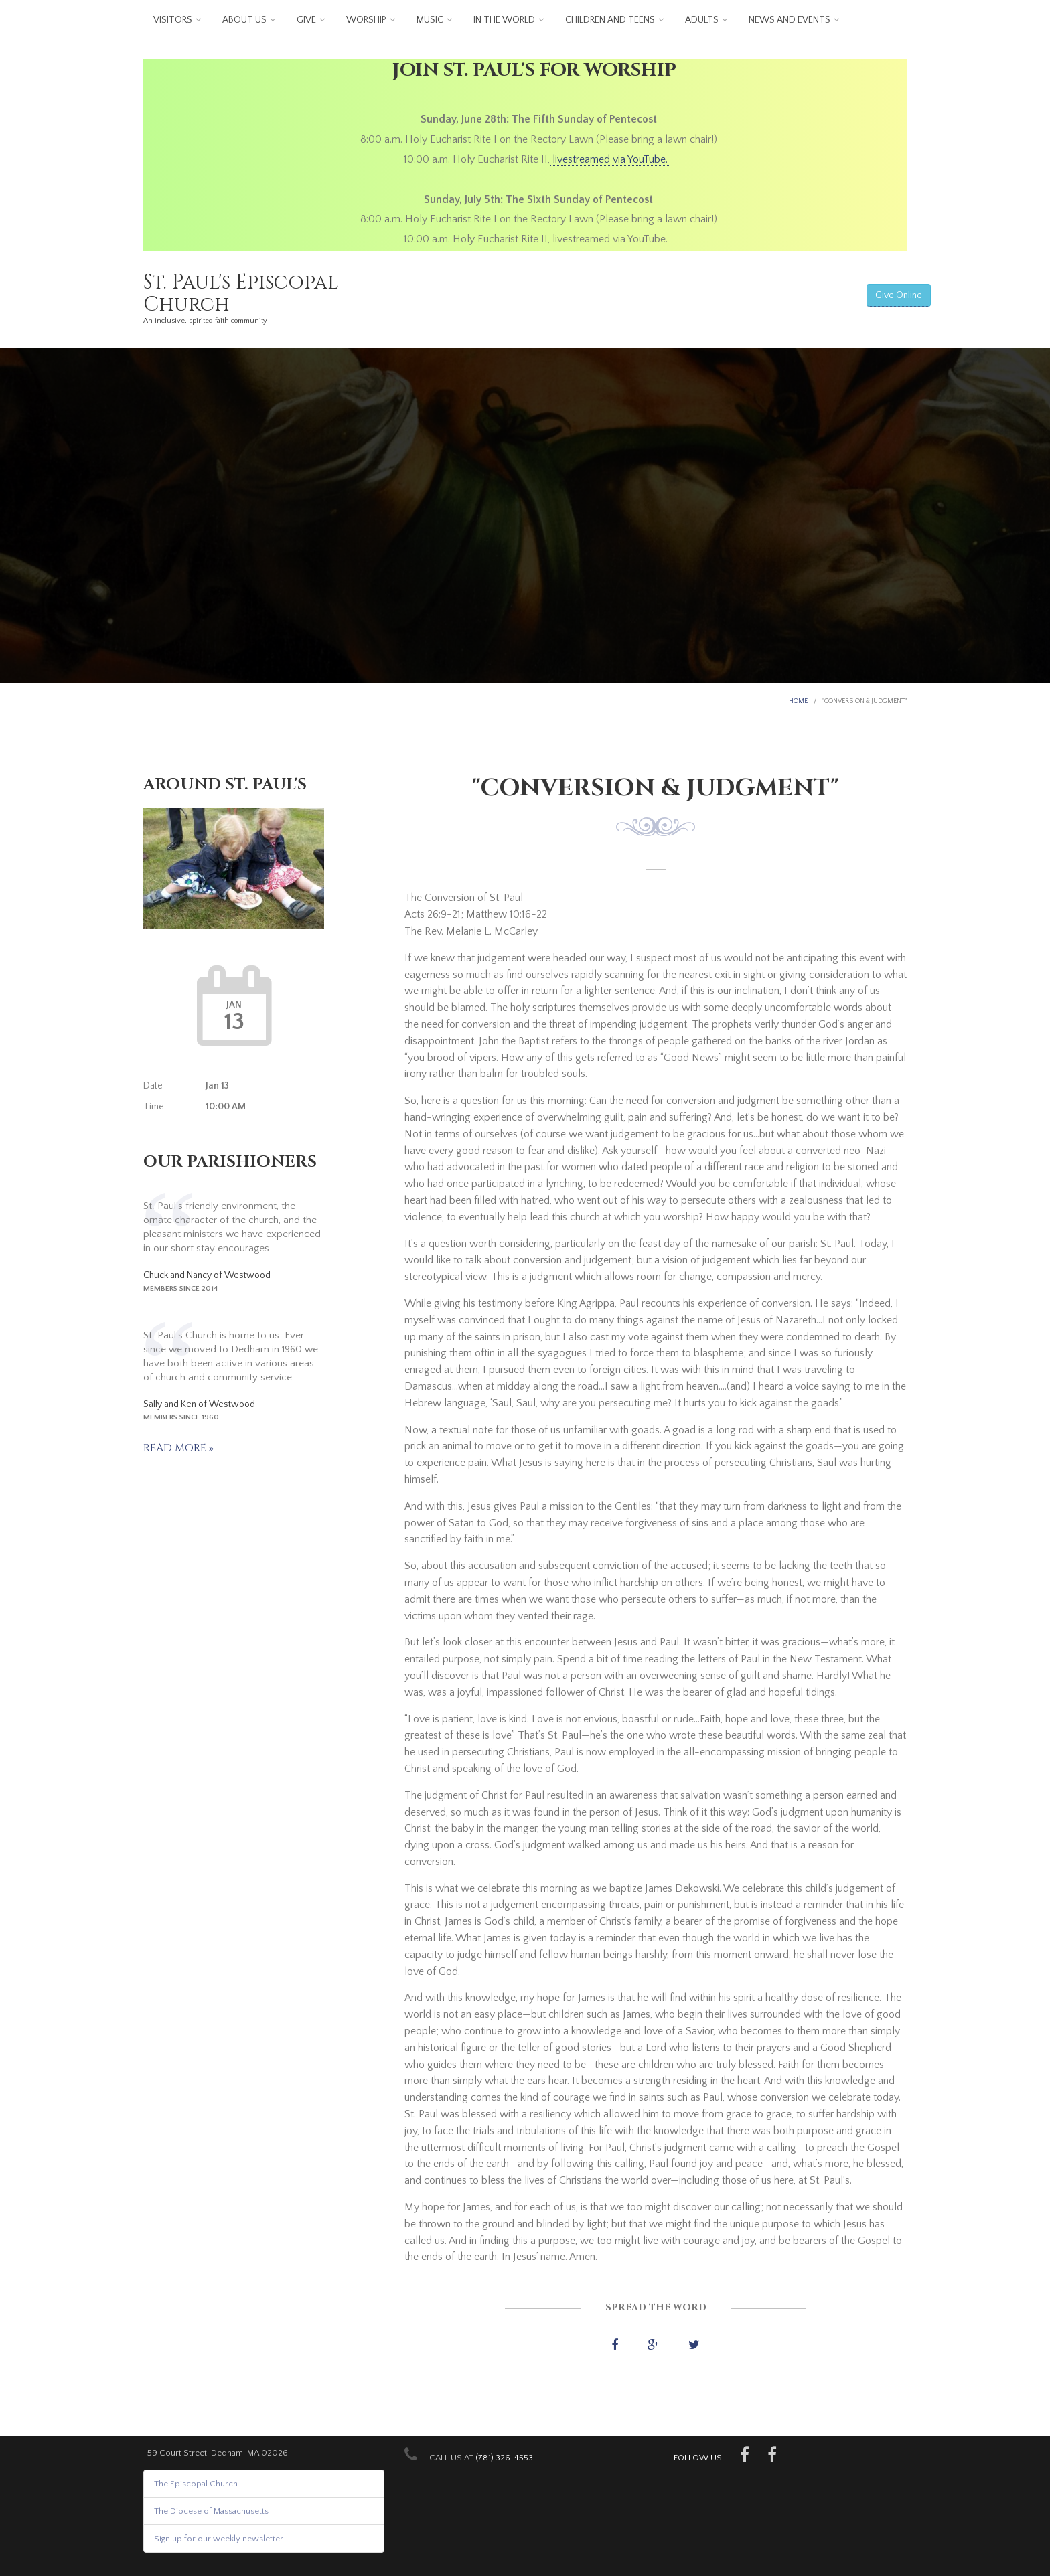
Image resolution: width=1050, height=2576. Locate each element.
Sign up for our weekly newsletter (218, 2538)
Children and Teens (610, 20)
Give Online (898, 295)
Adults (702, 20)
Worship (366, 20)
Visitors (172, 20)
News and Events (789, 20)
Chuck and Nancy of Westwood (207, 1275)
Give (306, 20)
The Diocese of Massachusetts (211, 2511)
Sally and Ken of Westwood (199, 1404)
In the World (504, 20)
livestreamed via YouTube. (610, 159)
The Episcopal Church (196, 2483)
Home (798, 701)
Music (430, 20)
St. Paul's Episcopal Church (241, 293)
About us (244, 20)
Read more (176, 1448)
